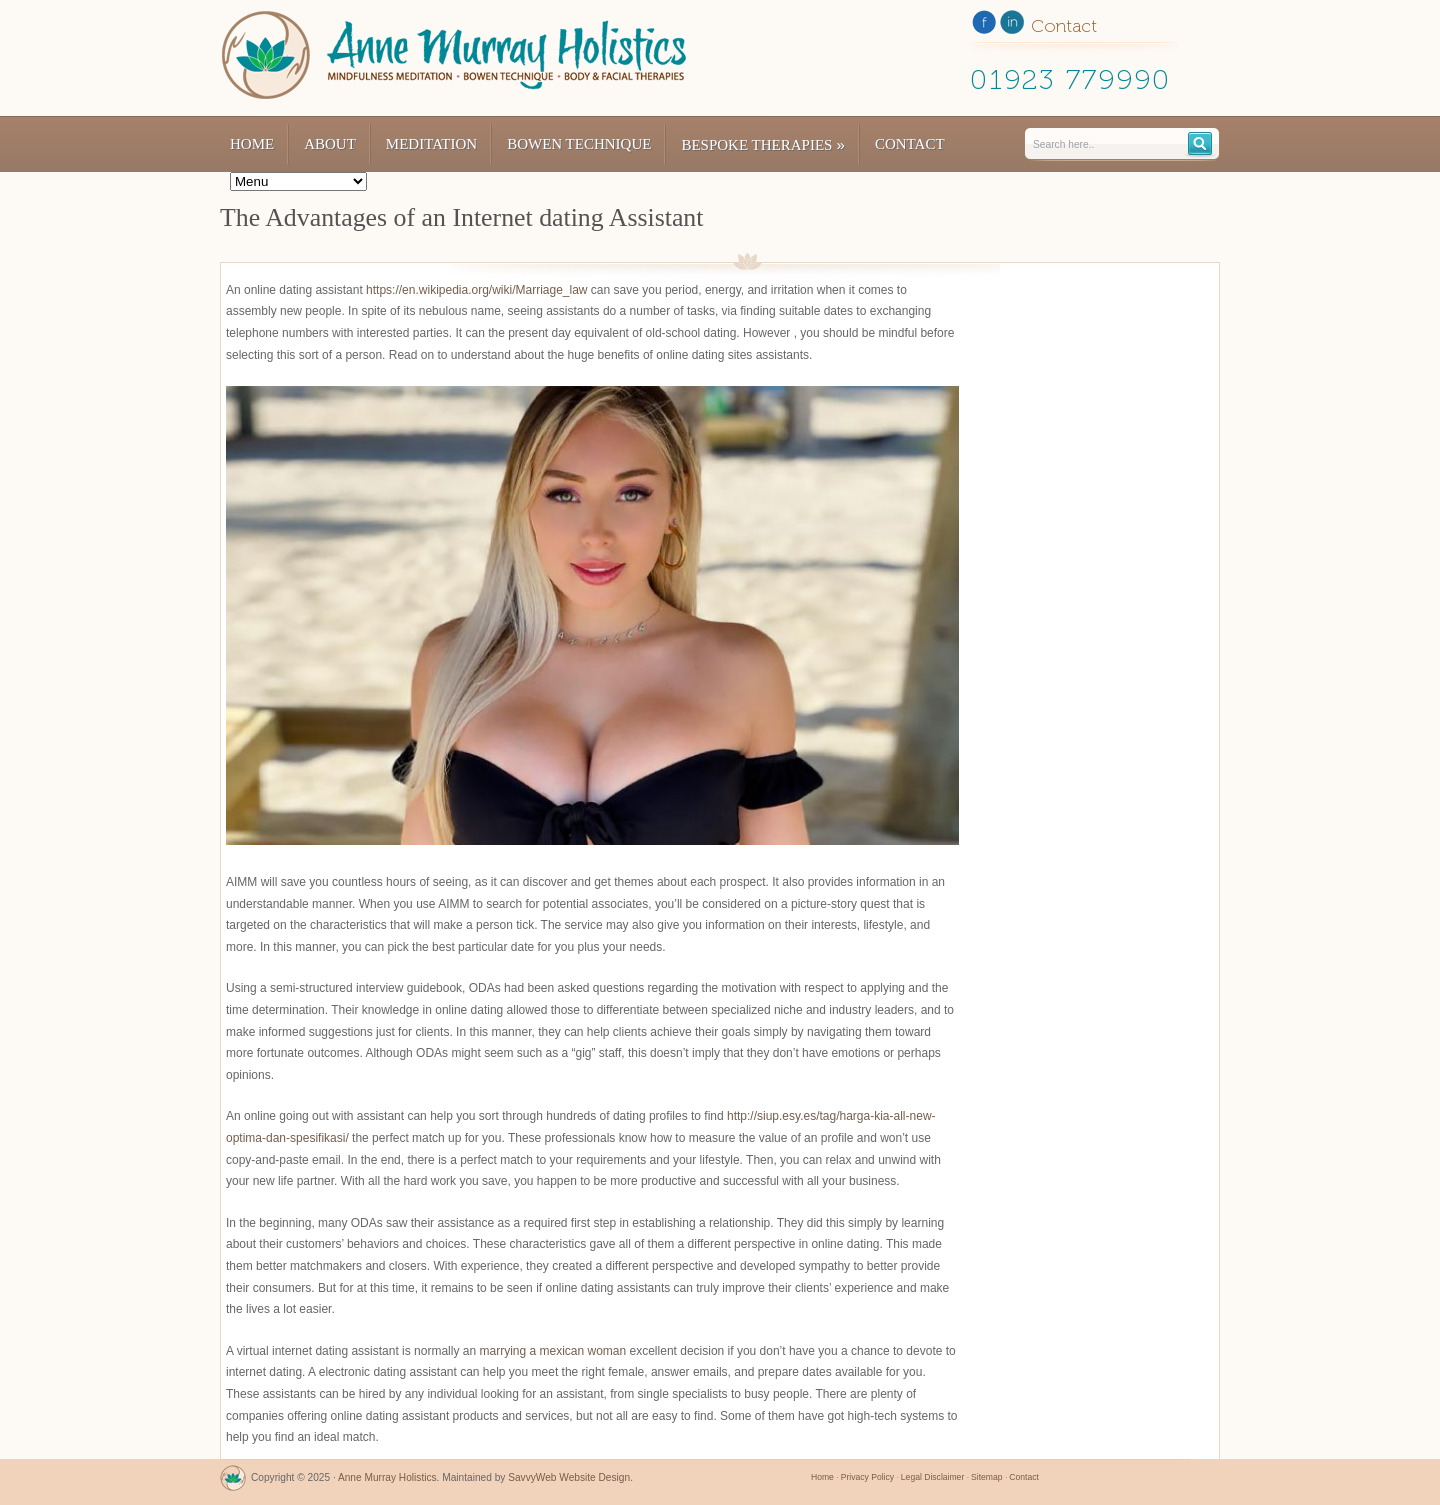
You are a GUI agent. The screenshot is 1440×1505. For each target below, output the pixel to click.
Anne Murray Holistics (387, 1477)
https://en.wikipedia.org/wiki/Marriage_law (476, 290)
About (330, 144)
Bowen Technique (579, 144)
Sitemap (986, 1477)
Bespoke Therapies (763, 144)
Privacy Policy (867, 1477)
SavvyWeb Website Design (569, 1477)
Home (252, 144)
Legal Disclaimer (932, 1477)
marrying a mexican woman (552, 1351)
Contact (910, 144)
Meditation (431, 144)
